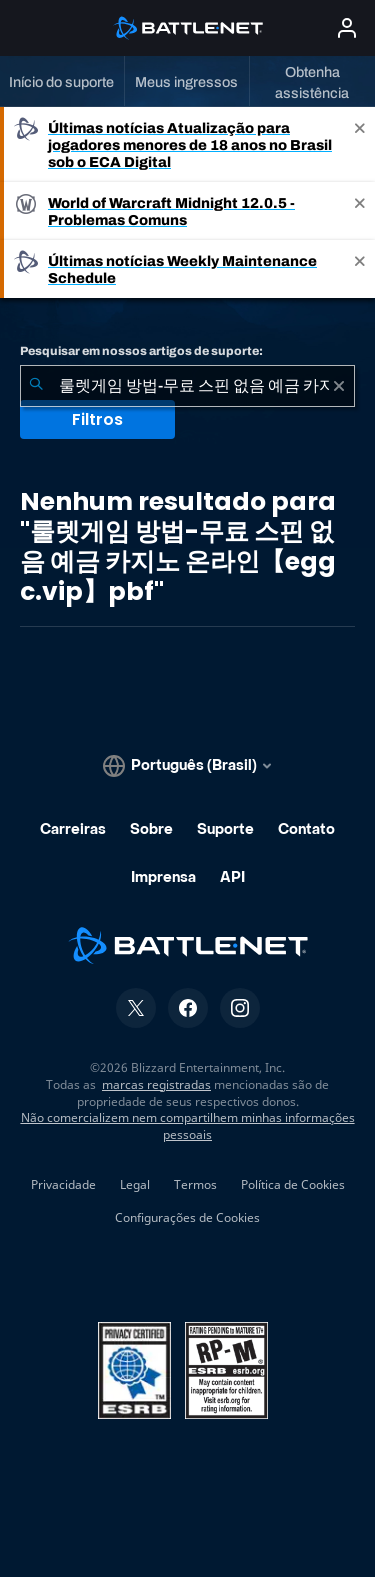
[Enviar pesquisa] (36, 386)
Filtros (97, 419)
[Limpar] (339, 386)
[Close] (360, 144)
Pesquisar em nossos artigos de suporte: (141, 351)
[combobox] (187, 386)
